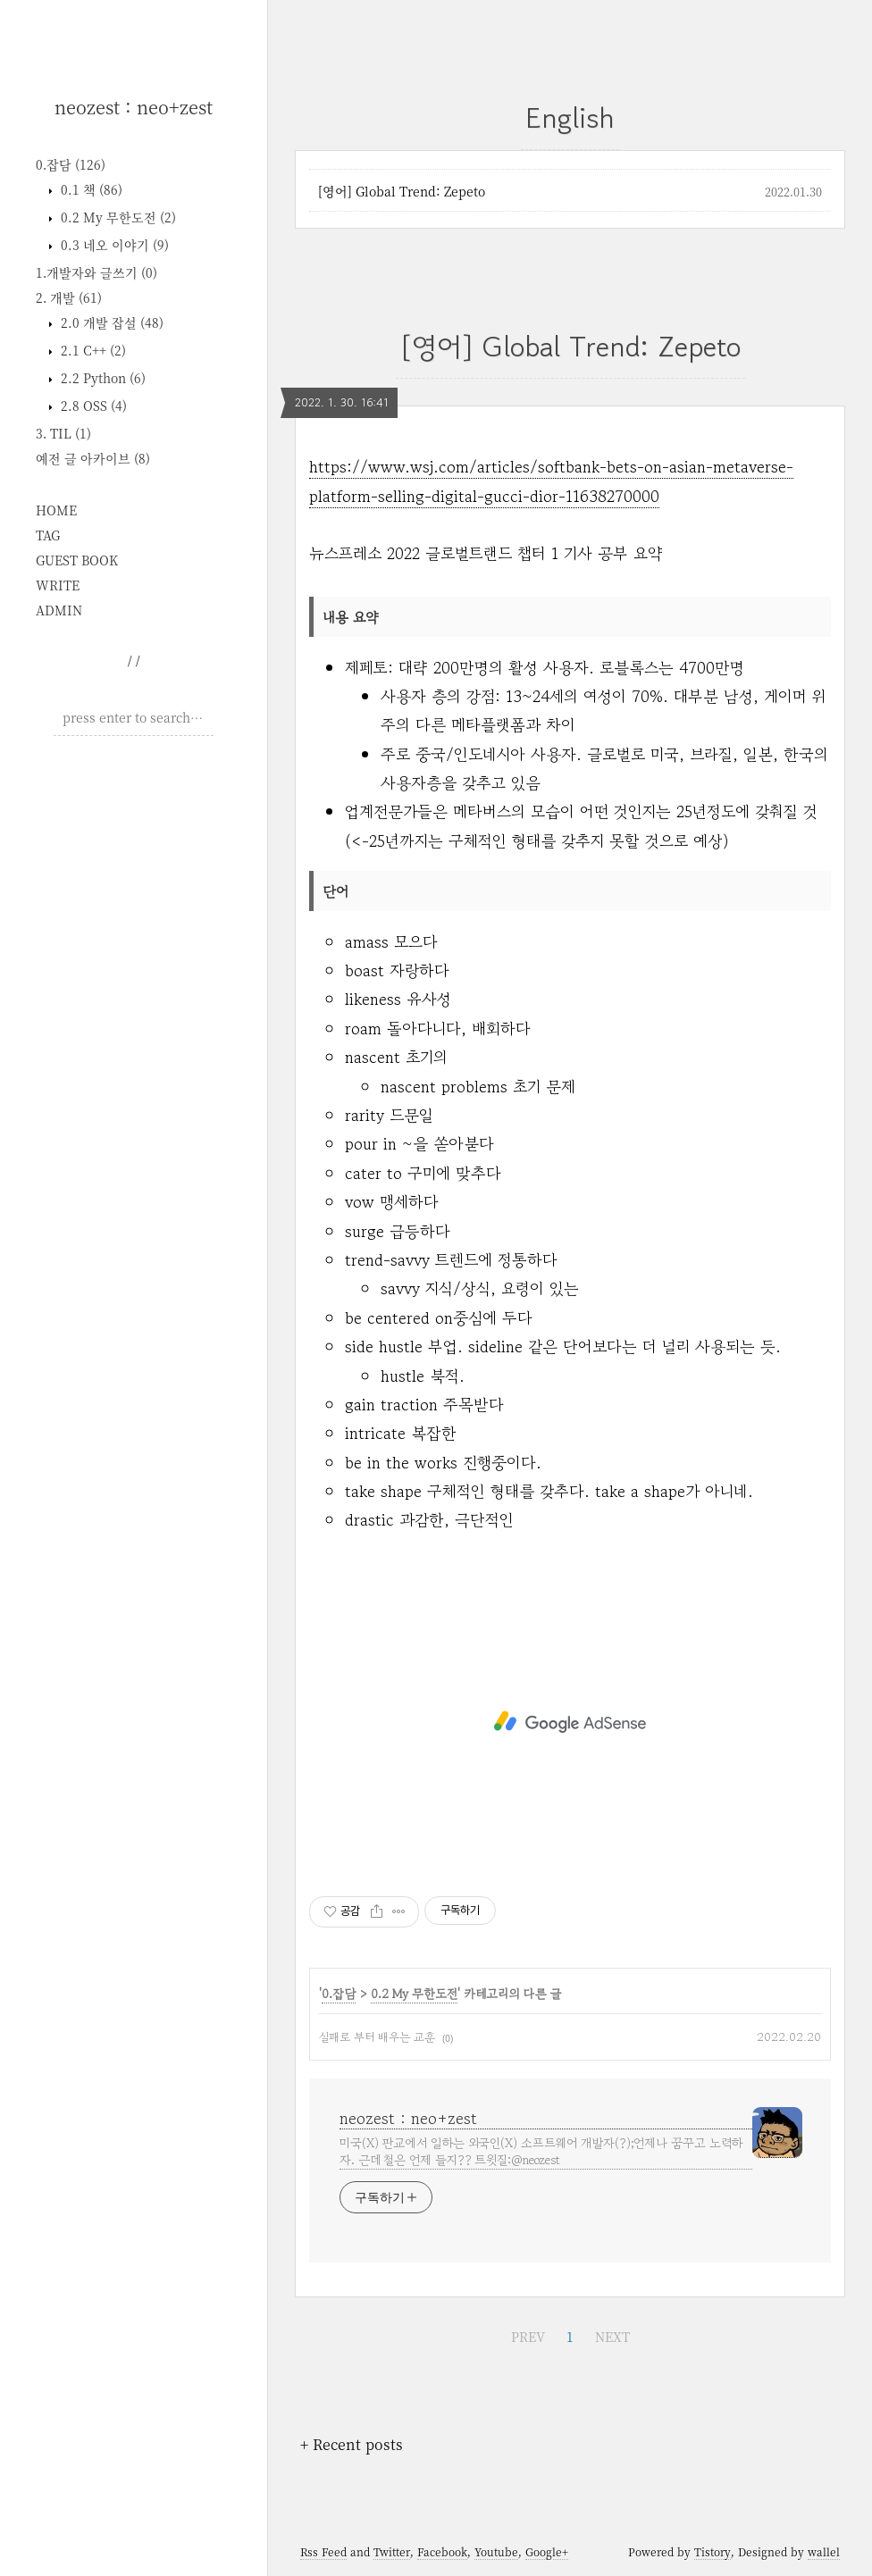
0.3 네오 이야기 (113, 245)
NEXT (612, 2337)
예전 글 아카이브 (93, 458)
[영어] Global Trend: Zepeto (401, 191)
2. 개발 (69, 297)
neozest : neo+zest (133, 107)
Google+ (546, 2551)
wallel (824, 2551)
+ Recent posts (351, 2444)
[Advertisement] (133, 865)
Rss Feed (323, 2551)
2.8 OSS (92, 405)
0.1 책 (89, 189)
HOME (56, 510)
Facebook (442, 2551)
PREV (528, 2337)
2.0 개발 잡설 (110, 322)
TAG (48, 535)
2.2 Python (101, 378)
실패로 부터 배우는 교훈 (377, 2036)
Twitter (391, 2551)
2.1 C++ (91, 350)
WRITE (58, 585)
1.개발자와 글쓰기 (96, 272)
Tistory (712, 2551)
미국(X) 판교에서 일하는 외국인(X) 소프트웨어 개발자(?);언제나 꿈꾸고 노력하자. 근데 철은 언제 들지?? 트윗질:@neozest (541, 2151)
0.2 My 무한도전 (116, 217)
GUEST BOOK (77, 560)
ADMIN (59, 610)
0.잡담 (70, 164)
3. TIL (63, 433)
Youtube (496, 2551)
